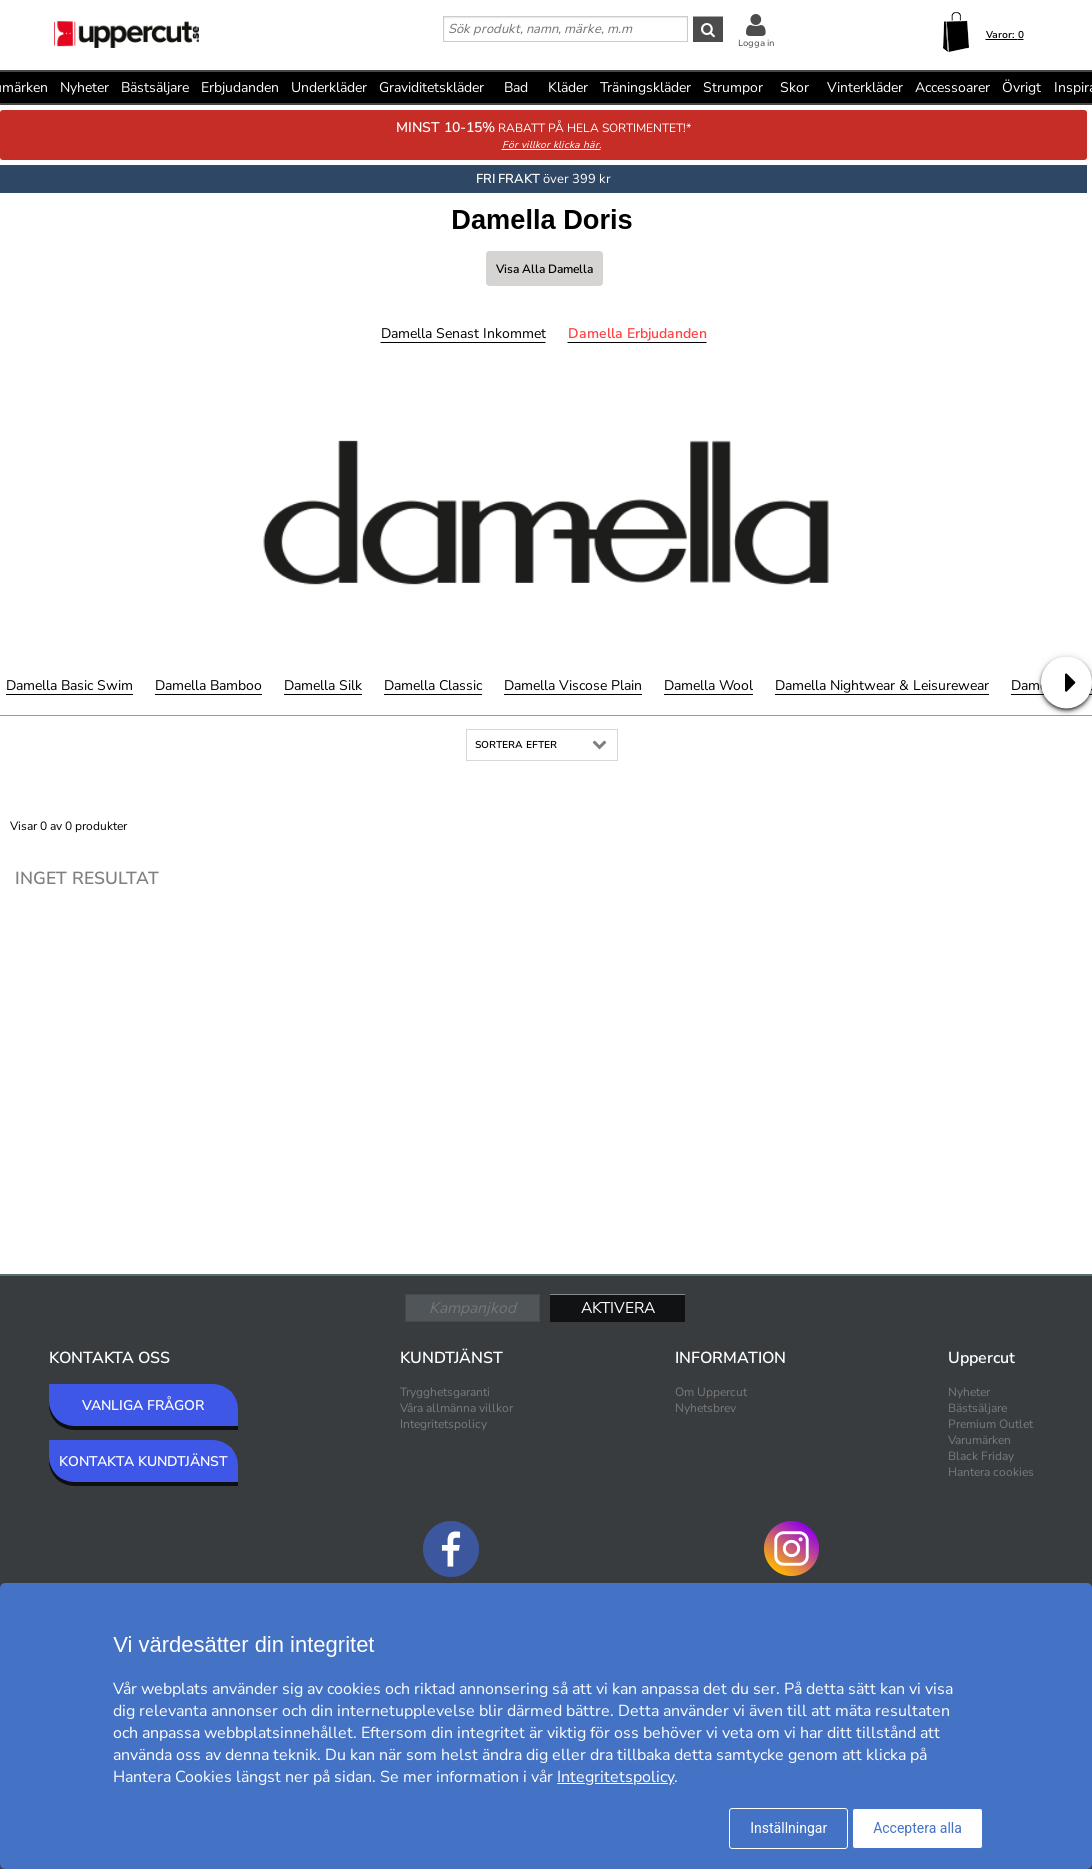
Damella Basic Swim (69, 685)
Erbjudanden (240, 87)
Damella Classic (433, 685)
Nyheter (84, 87)
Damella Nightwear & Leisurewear (882, 685)
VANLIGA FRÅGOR (143, 1405)
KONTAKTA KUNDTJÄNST (143, 1461)
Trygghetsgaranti (445, 1392)
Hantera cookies (991, 1472)
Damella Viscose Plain (573, 685)
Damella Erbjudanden (637, 333)
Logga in (756, 43)
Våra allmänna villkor (456, 1408)
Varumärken (979, 1440)
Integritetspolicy (443, 1424)
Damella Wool (708, 685)
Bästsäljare (155, 87)
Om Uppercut (711, 1392)
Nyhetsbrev (705, 1408)
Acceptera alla (917, 1828)
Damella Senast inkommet (463, 333)
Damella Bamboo (208, 685)
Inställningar (788, 1828)
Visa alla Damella (544, 269)
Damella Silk (323, 685)
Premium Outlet (990, 1424)
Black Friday (981, 1456)
